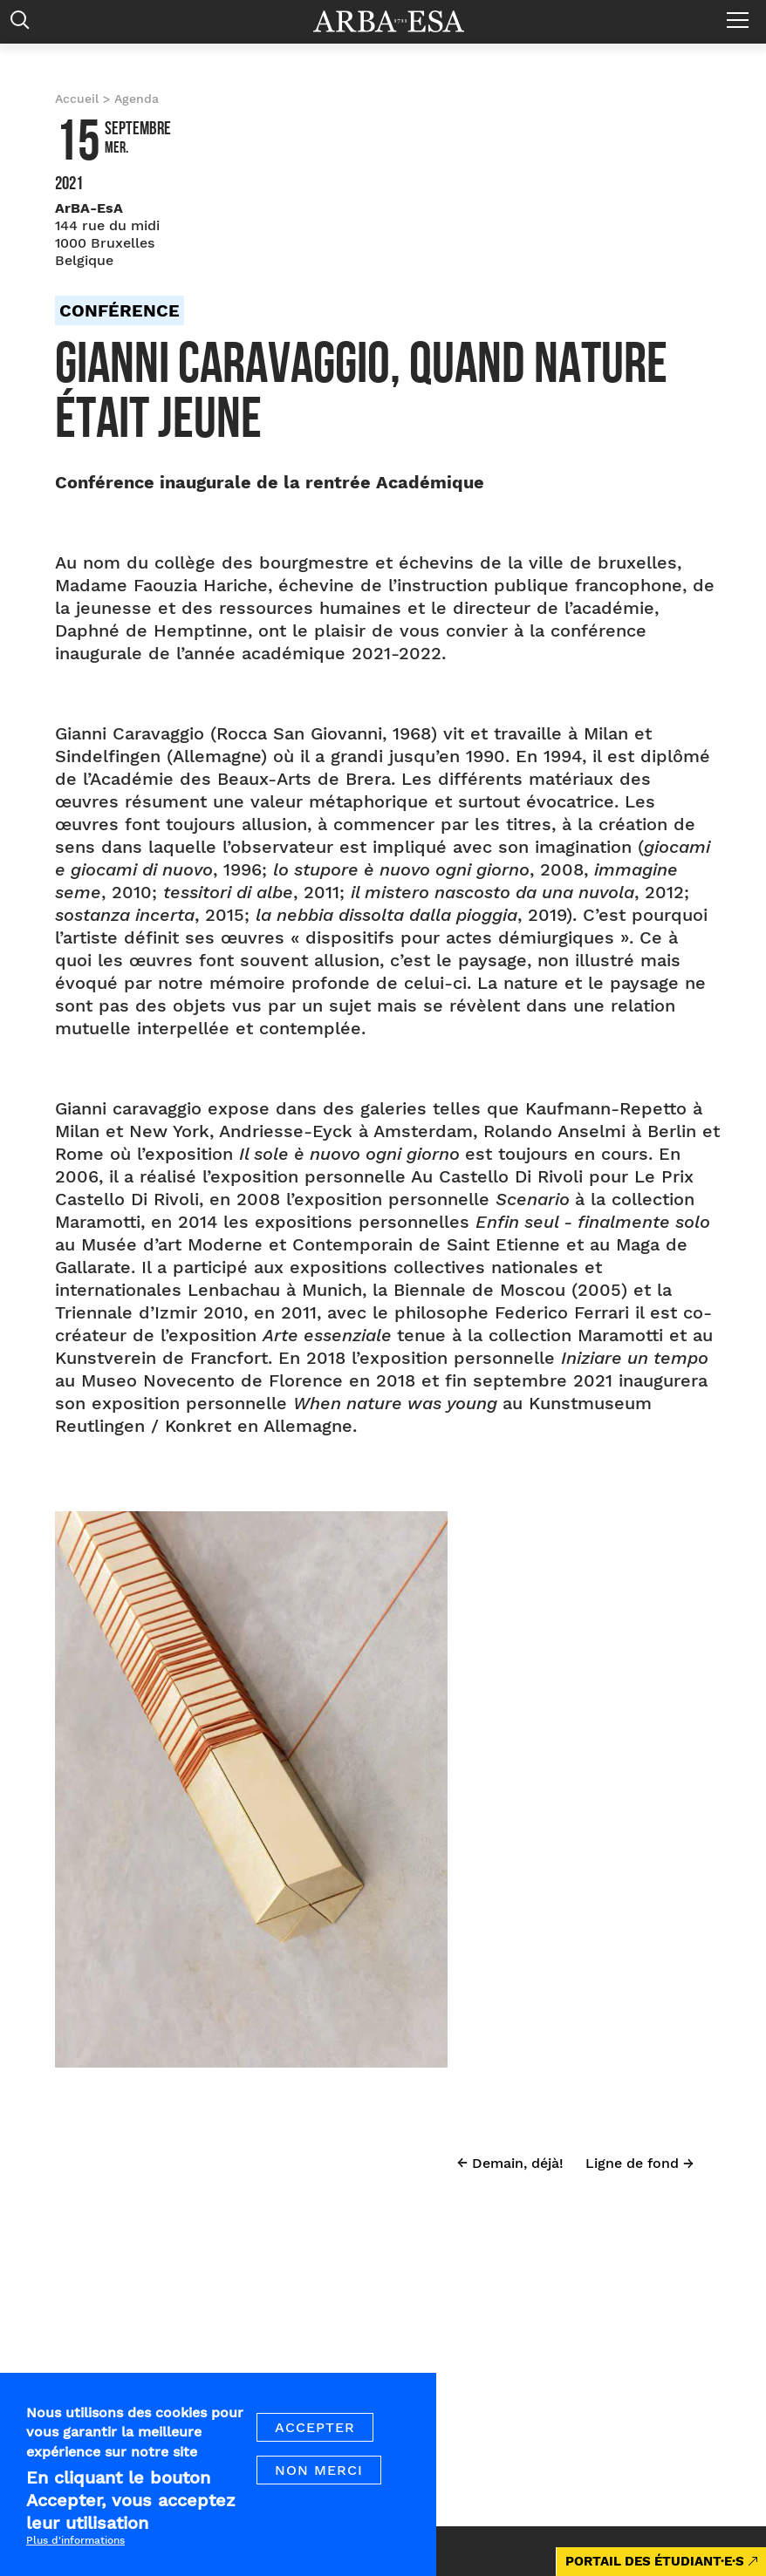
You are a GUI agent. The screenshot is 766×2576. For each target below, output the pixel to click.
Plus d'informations (75, 2557)
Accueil (77, 99)
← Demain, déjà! (510, 2163)
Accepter (315, 2443)
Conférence (119, 310)
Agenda (136, 99)
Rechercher (24, 24)
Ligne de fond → (639, 2163)
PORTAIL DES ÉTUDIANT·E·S (654, 2561)
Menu (742, 13)
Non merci (319, 2485)
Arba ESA (400, 21)
